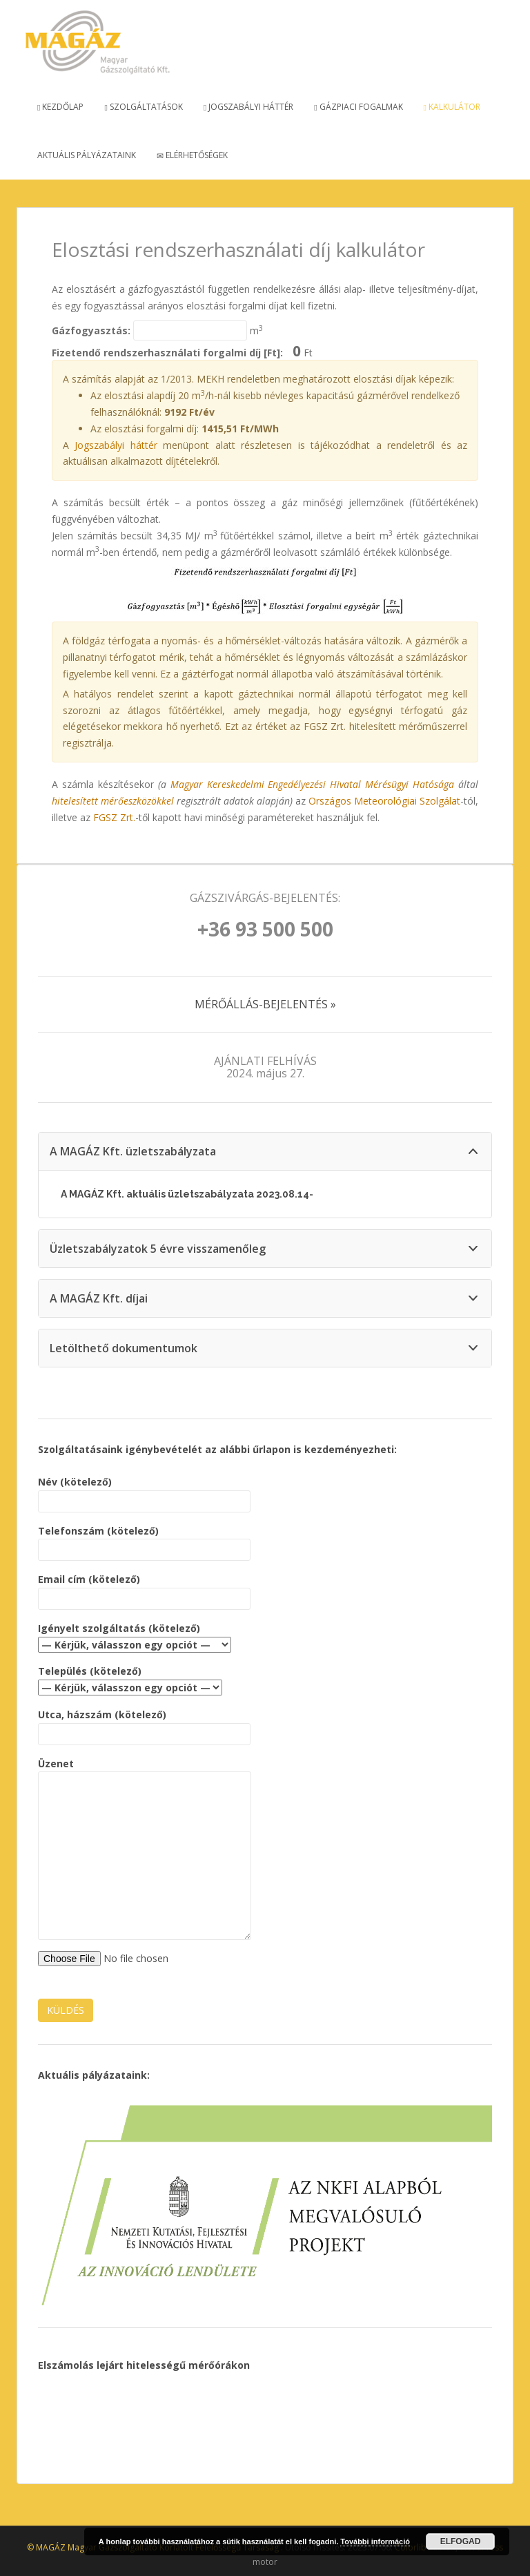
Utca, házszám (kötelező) (144, 1724)
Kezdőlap (60, 107)
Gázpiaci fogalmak (358, 107)
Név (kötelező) (144, 1491)
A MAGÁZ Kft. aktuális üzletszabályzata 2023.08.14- (187, 1194)
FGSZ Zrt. (114, 817)
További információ (375, 2541)
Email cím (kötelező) (144, 1589)
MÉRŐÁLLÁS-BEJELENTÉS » (265, 1004)
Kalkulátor (452, 107)
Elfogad (460, 2541)
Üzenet (144, 1772)
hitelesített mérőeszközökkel (113, 800)
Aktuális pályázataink (86, 155)
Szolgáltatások (143, 107)
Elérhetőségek (192, 155)
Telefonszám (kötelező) (144, 1540)
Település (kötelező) (130, 1679)
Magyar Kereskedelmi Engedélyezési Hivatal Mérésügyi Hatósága (312, 784)
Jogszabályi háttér (248, 107)
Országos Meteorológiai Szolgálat (384, 800)
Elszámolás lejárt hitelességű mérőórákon (144, 2365)
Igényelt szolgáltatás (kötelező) (134, 1636)
